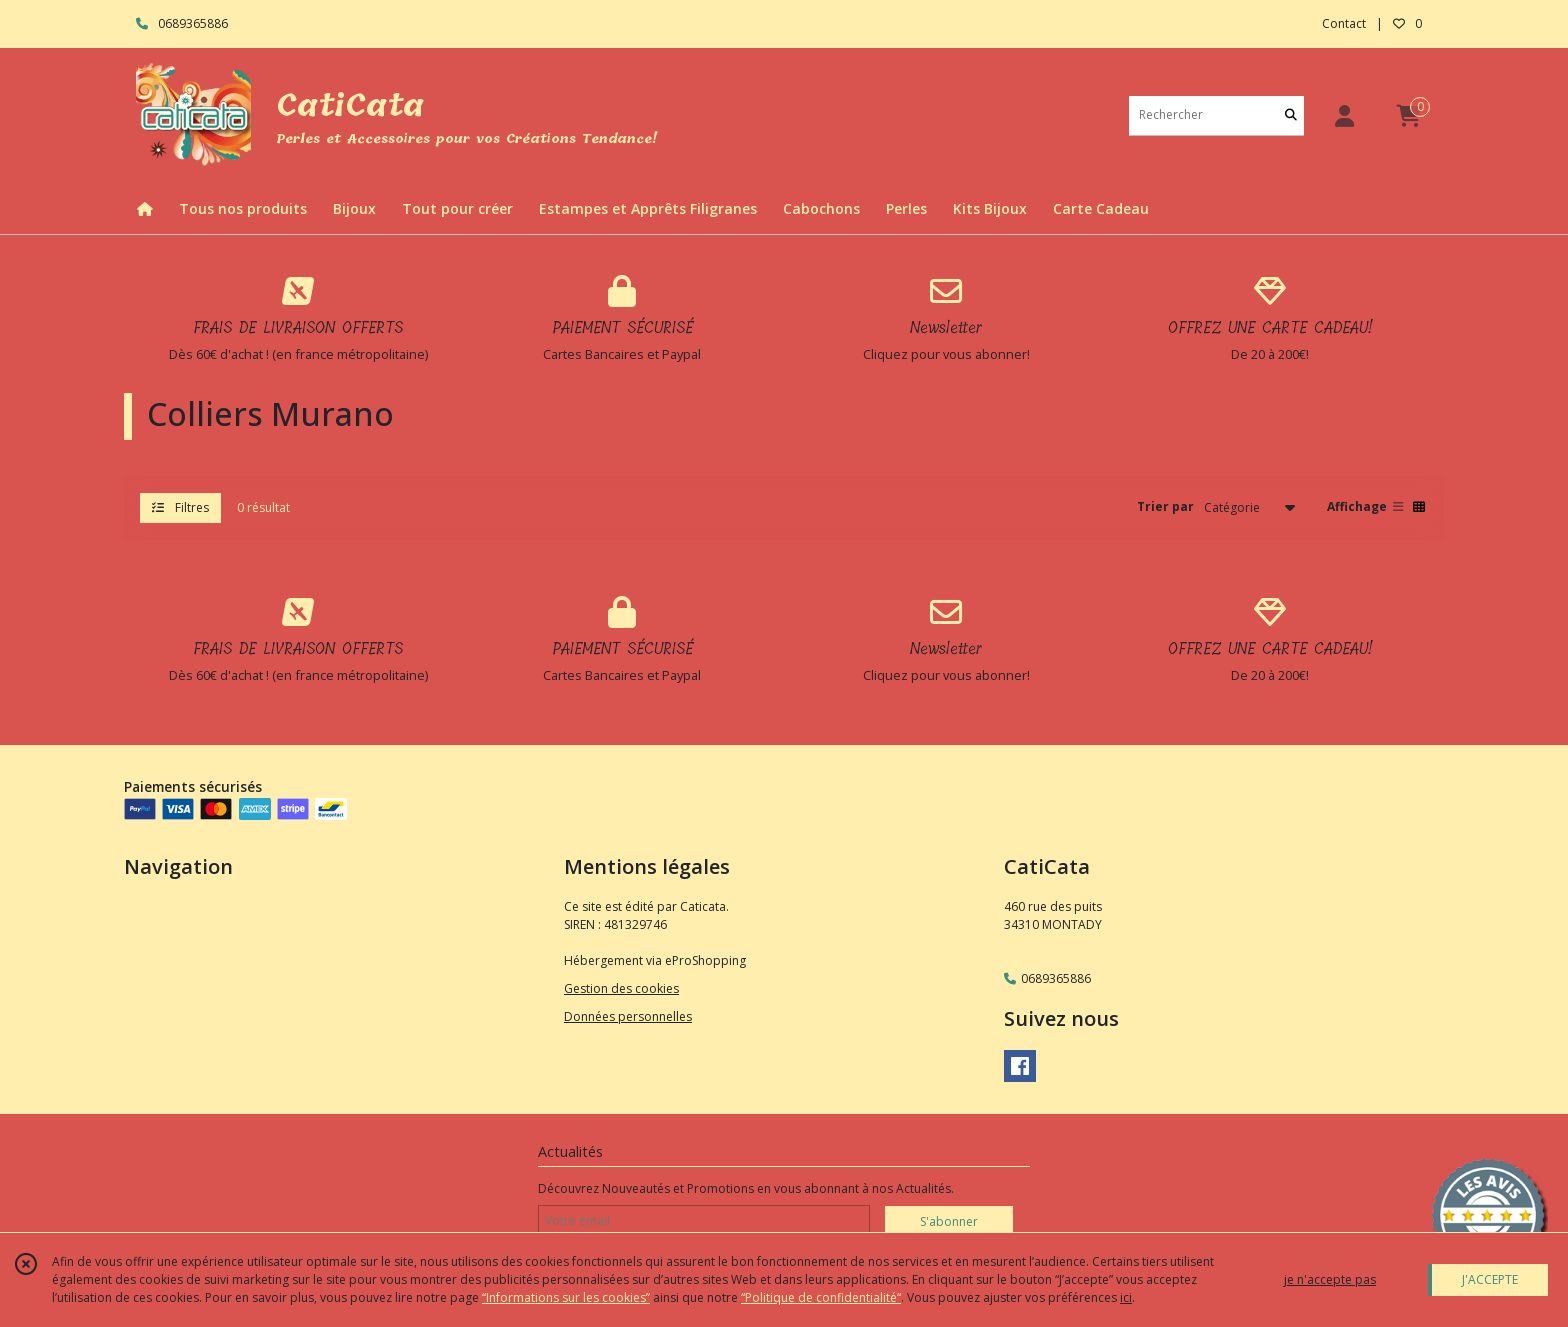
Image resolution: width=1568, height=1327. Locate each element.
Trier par (1165, 506)
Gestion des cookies (621, 988)
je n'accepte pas (1330, 1279)
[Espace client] (1344, 115)
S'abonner (949, 1221)
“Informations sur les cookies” (566, 1297)
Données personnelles (628, 1016)
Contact (1344, 23)
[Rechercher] (1291, 115)
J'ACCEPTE (1490, 1279)
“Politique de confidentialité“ (821, 1297)
